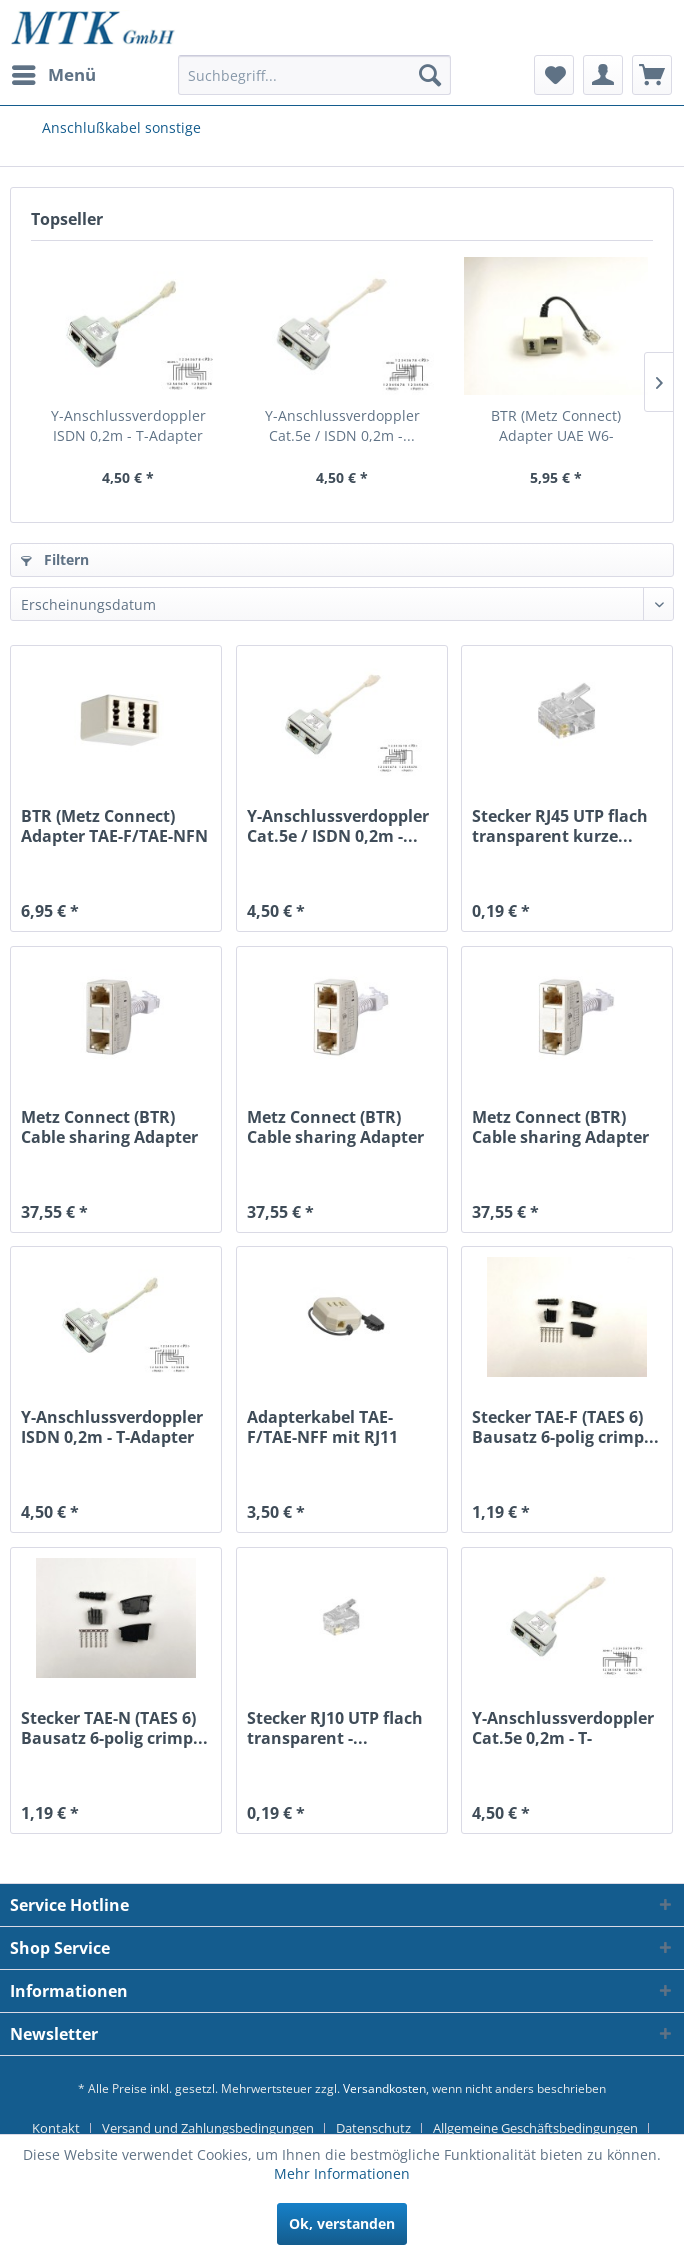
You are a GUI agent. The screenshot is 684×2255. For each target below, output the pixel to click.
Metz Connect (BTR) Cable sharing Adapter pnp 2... (560, 1127)
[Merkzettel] (554, 75)
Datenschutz (373, 2128)
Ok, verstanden (342, 2223)
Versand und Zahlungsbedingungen (208, 2128)
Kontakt (56, 2128)
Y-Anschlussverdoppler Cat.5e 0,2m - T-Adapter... (563, 1728)
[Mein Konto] (603, 75)
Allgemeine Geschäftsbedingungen (535, 2128)
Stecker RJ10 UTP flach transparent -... (335, 1728)
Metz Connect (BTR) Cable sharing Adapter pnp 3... (335, 1127)
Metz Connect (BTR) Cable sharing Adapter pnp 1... (109, 1127)
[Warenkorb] (652, 75)
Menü (54, 72)
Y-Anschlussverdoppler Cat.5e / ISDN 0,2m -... (342, 425)
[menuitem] (53, 75)
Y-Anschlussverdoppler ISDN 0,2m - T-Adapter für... (128, 426)
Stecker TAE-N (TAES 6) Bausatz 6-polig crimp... (114, 1728)
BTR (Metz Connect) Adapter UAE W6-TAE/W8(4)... (556, 426)
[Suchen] (430, 75)
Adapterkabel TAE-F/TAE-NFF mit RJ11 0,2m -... (322, 1427)
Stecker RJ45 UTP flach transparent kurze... (560, 826)
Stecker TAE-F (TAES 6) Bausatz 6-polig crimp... (565, 1427)
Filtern (55, 559)
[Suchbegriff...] (315, 75)
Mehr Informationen (342, 2173)
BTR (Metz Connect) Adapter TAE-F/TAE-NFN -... (114, 826)
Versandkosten (384, 2088)
